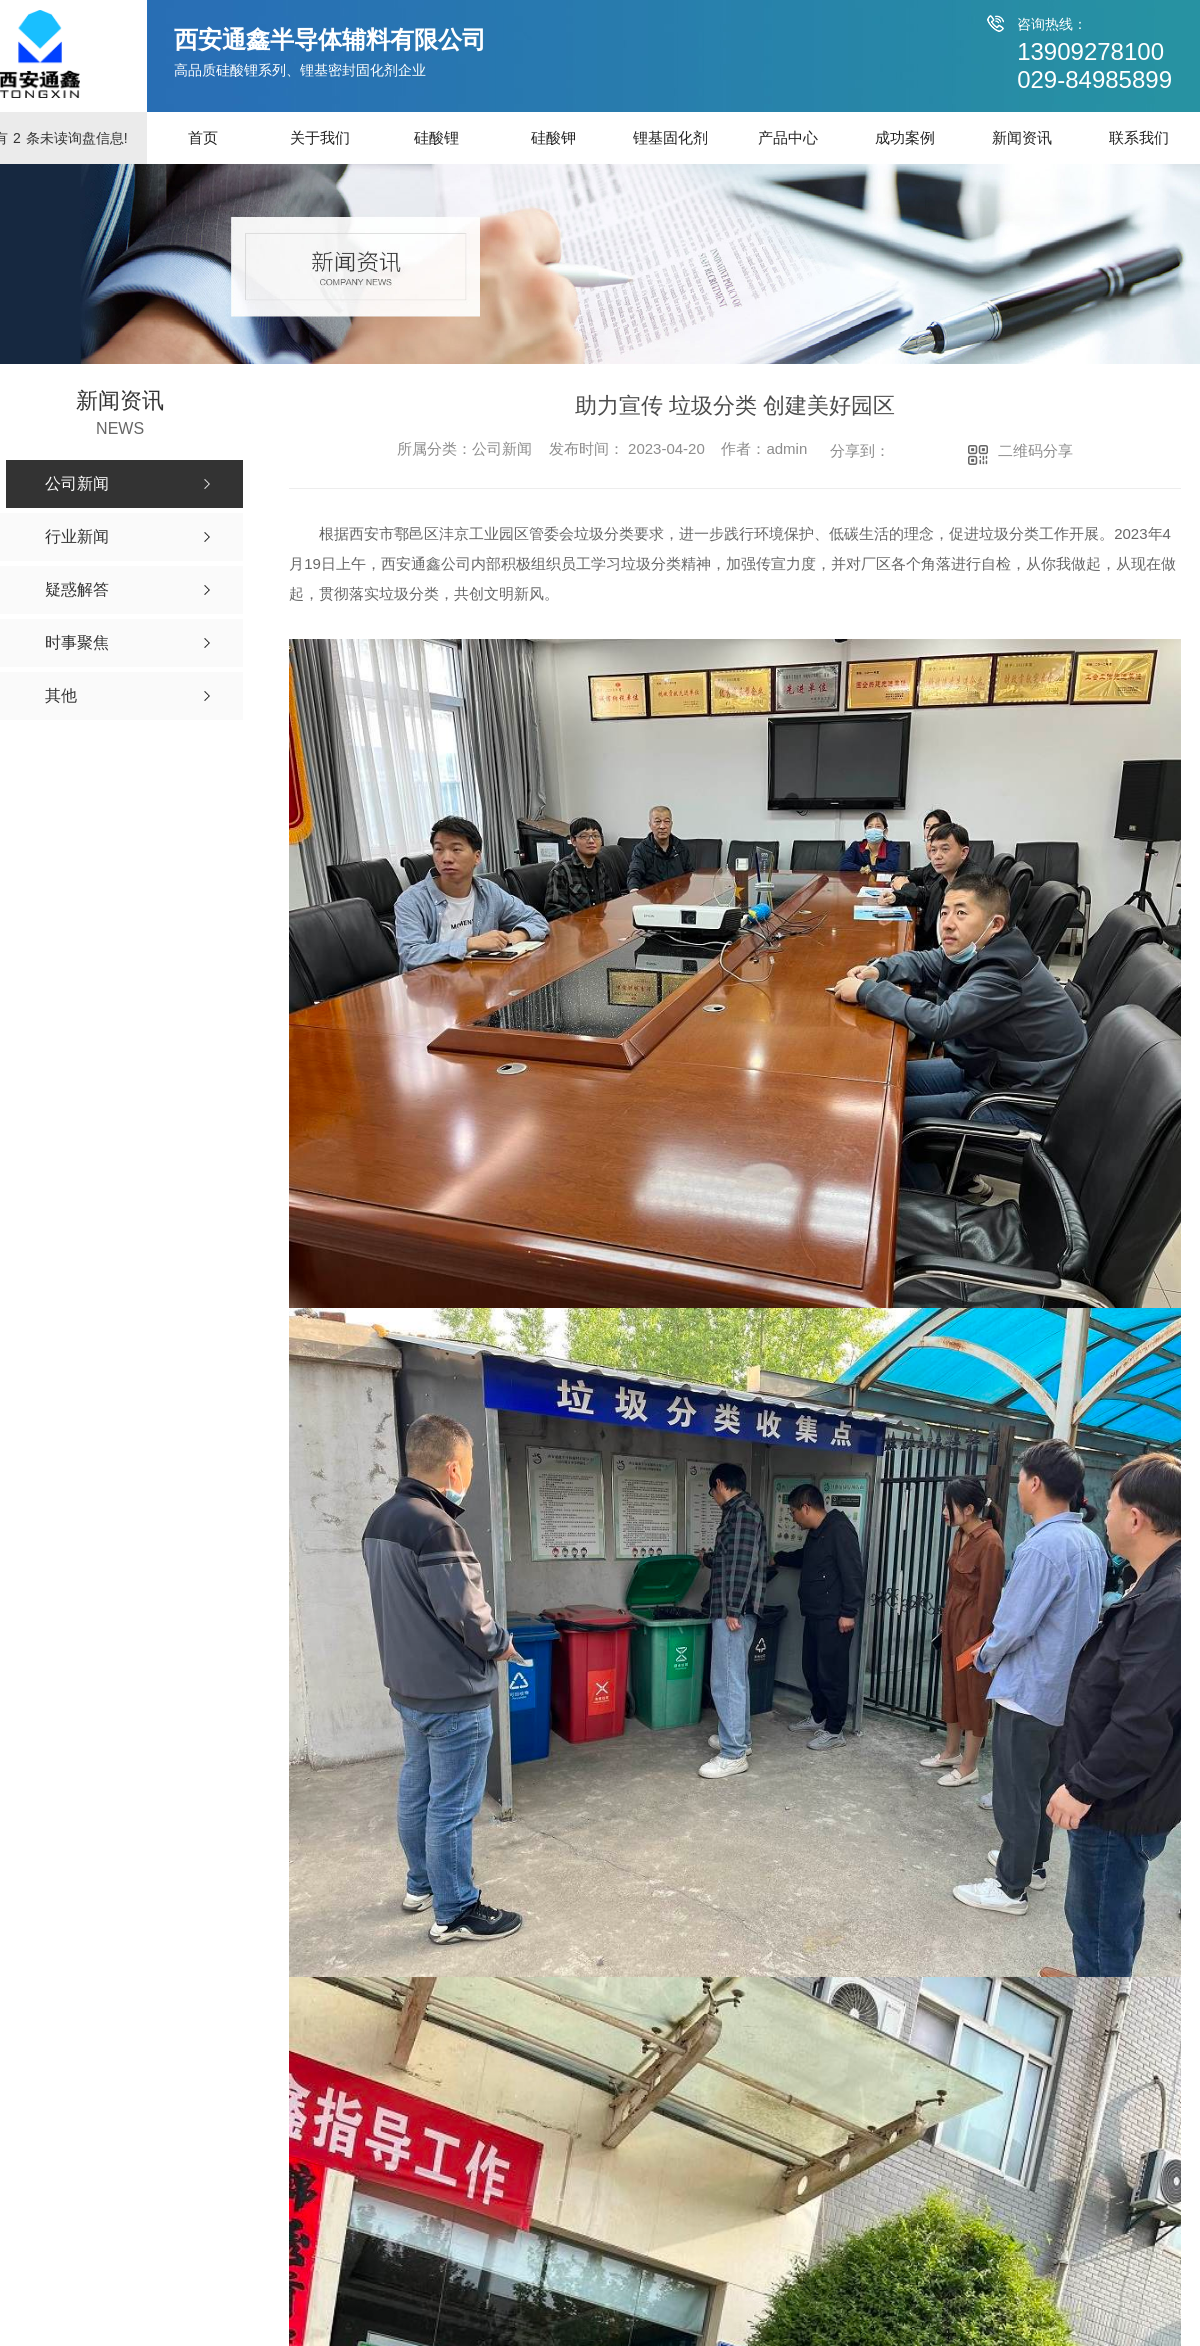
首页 (203, 137)
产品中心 (788, 137)
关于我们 (320, 137)
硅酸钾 (553, 137)
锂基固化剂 (670, 137)
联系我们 (1139, 137)
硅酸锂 (436, 137)
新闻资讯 (1022, 137)
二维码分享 (1035, 450)
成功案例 (905, 137)
